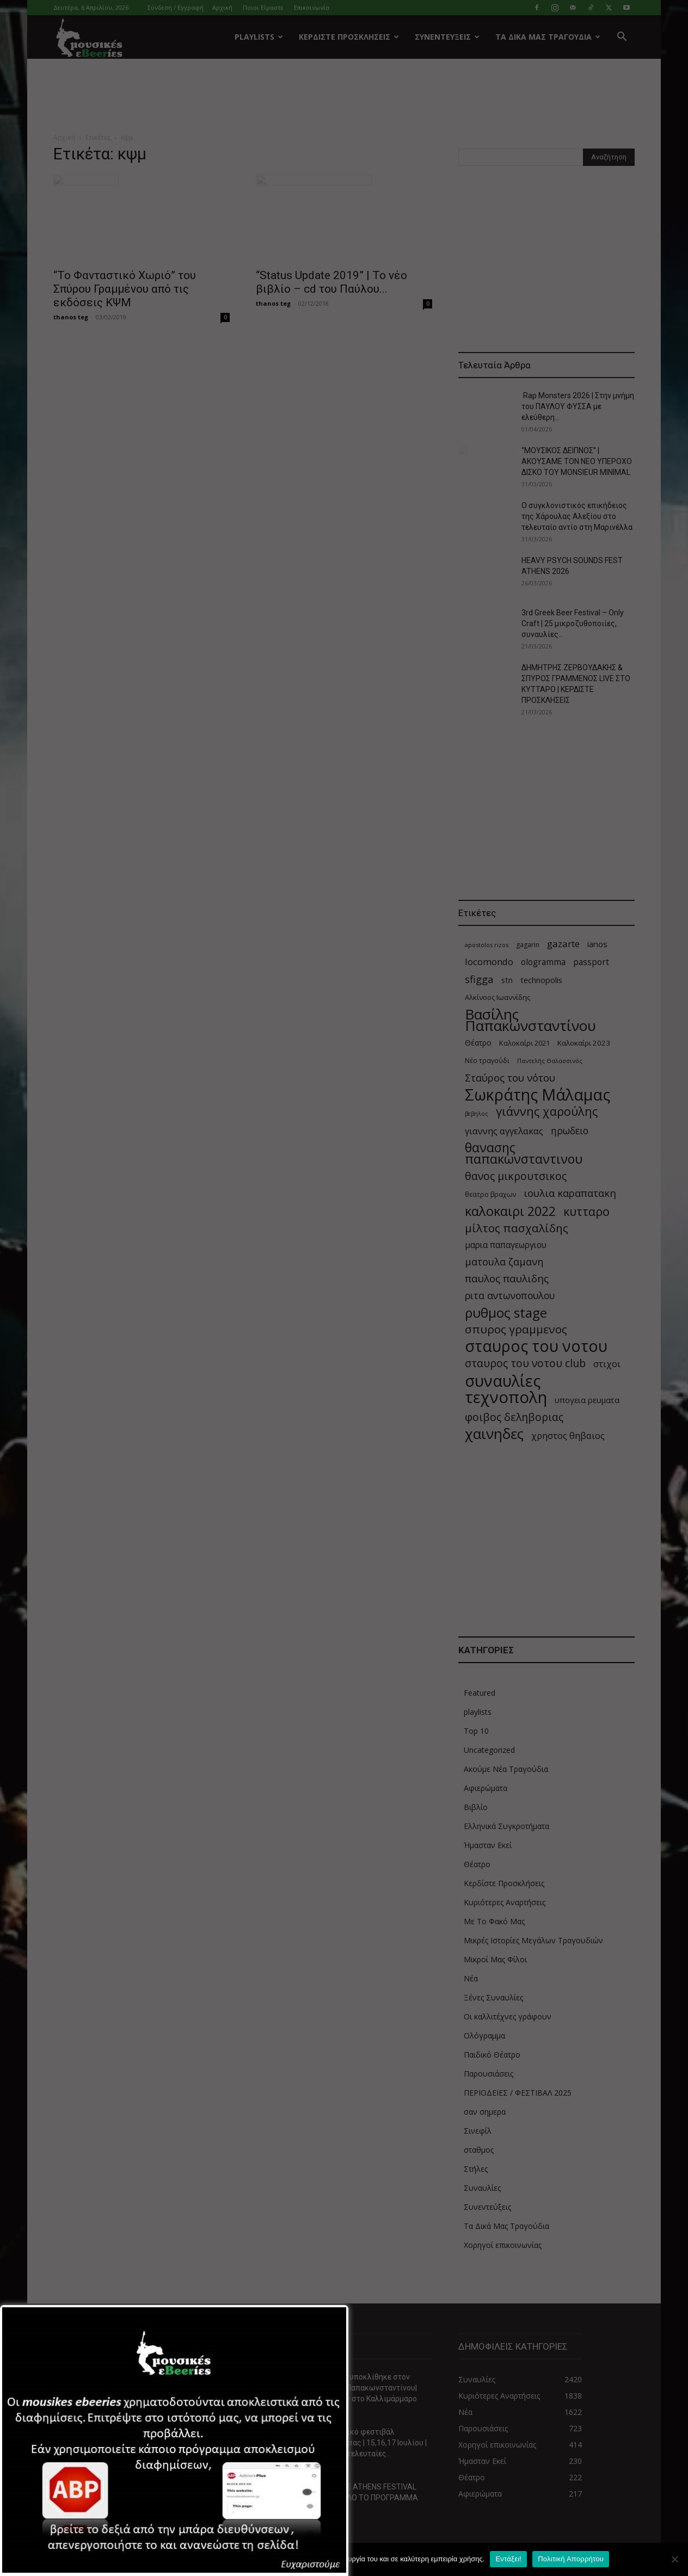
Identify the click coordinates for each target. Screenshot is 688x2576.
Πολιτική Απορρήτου (571, 2559)
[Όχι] (674, 2559)
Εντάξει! (508, 2559)
